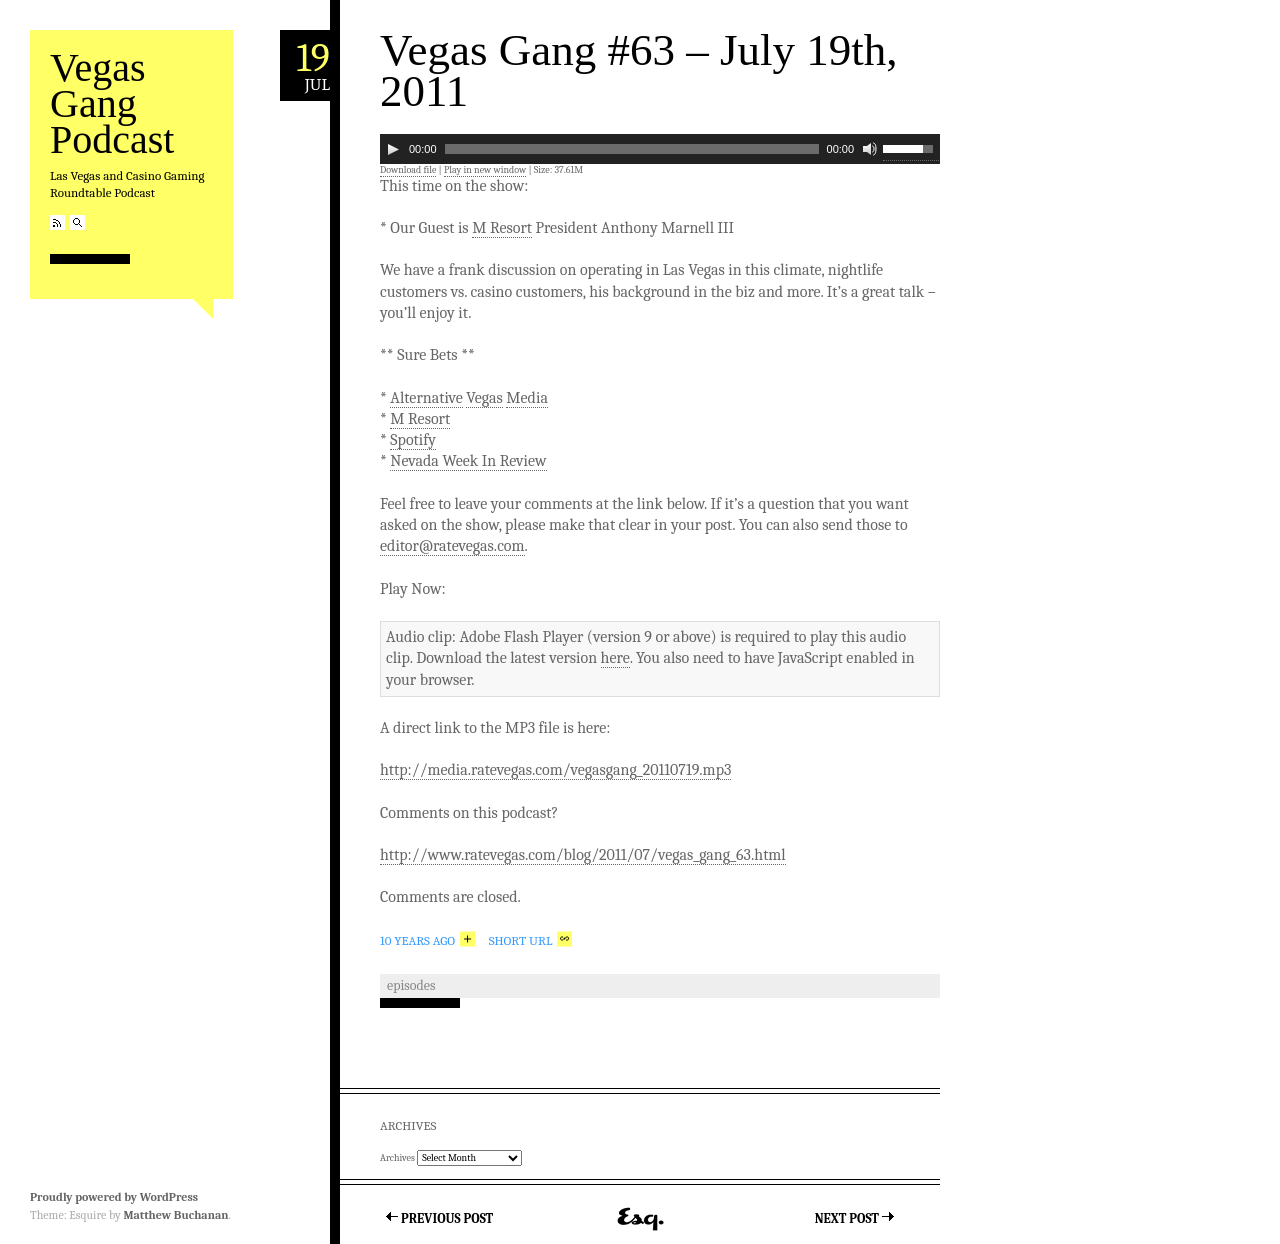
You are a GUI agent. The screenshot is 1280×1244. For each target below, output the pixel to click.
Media (527, 398)
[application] (660, 149)
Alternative (426, 398)
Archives (397, 1158)
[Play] (393, 149)
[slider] (632, 149)
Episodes (411, 985)
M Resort (502, 228)
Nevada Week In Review (468, 461)
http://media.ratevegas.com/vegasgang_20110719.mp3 (555, 770)
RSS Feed (57, 222)
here (615, 658)
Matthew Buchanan (175, 1215)
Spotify (413, 440)
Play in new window (485, 170)
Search (77, 222)
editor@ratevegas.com (452, 546)
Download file (408, 170)
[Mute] (870, 149)
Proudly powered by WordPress (114, 1197)
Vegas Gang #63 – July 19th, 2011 (638, 70)
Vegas (484, 398)
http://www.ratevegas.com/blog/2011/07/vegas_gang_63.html (583, 855)
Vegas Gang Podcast (112, 103)
